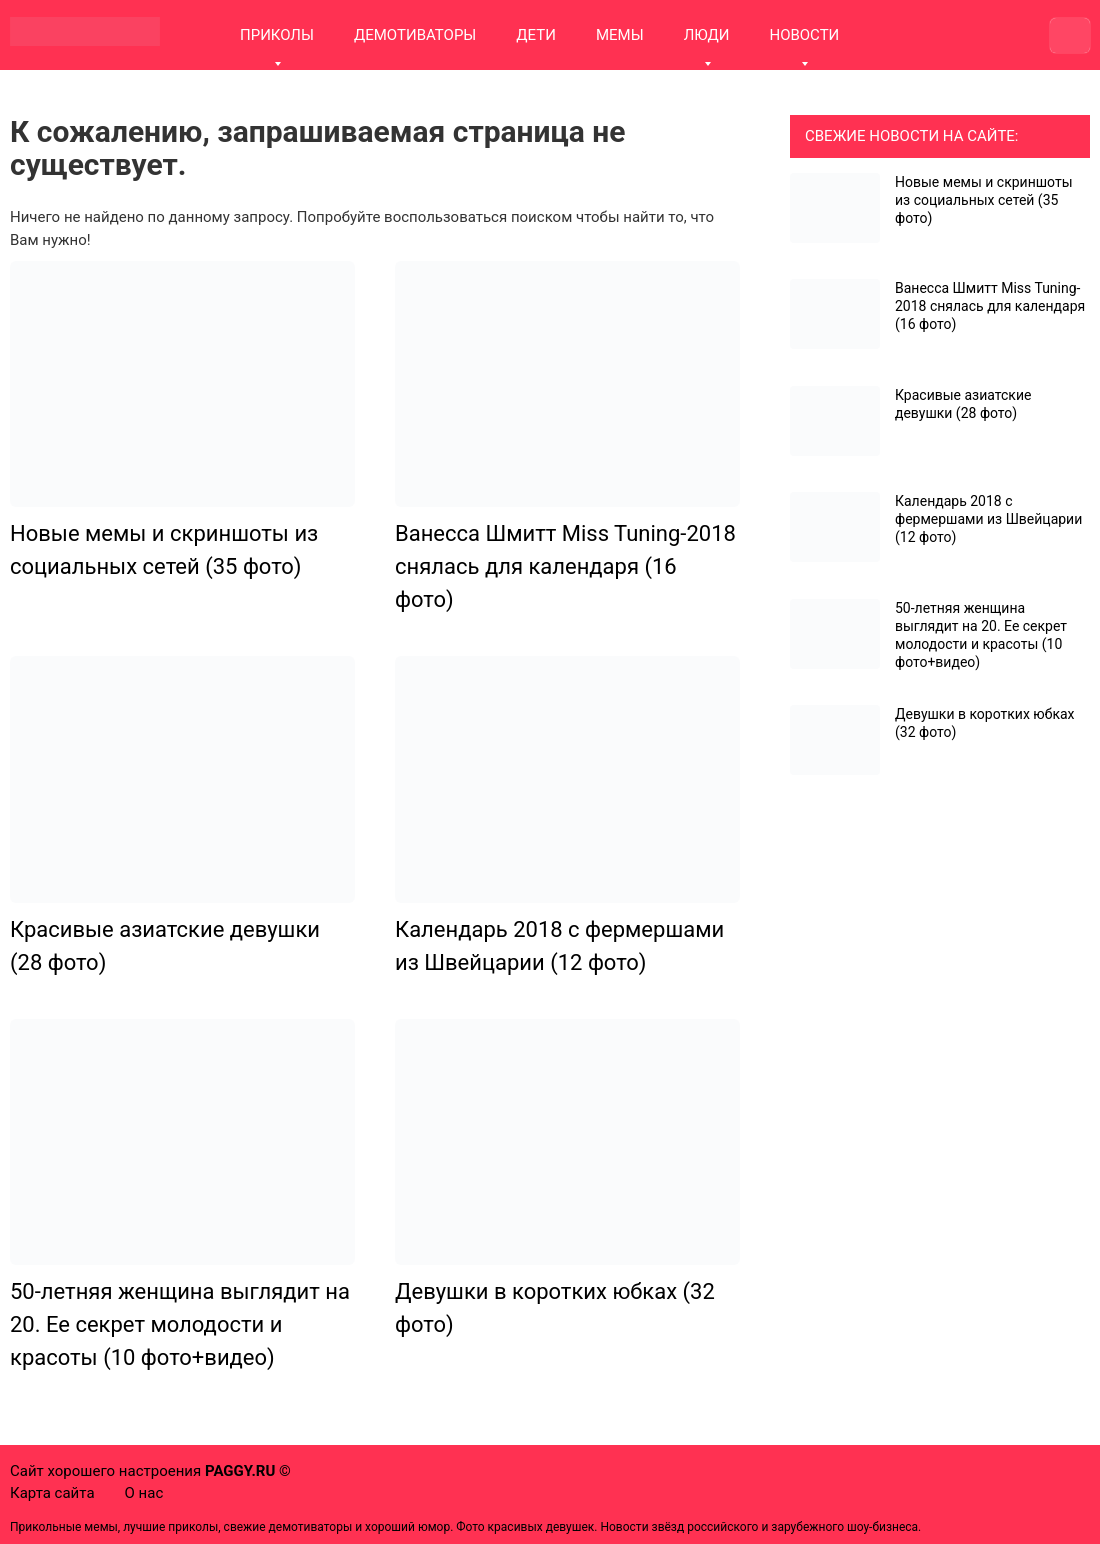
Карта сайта (52, 1493)
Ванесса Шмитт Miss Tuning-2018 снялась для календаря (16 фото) (565, 566)
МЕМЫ (620, 35)
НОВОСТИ (804, 35)
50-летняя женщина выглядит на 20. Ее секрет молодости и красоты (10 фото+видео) (180, 1324)
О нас (144, 1493)
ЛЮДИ (707, 35)
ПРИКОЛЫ (277, 35)
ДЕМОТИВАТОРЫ (415, 35)
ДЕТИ (536, 35)
